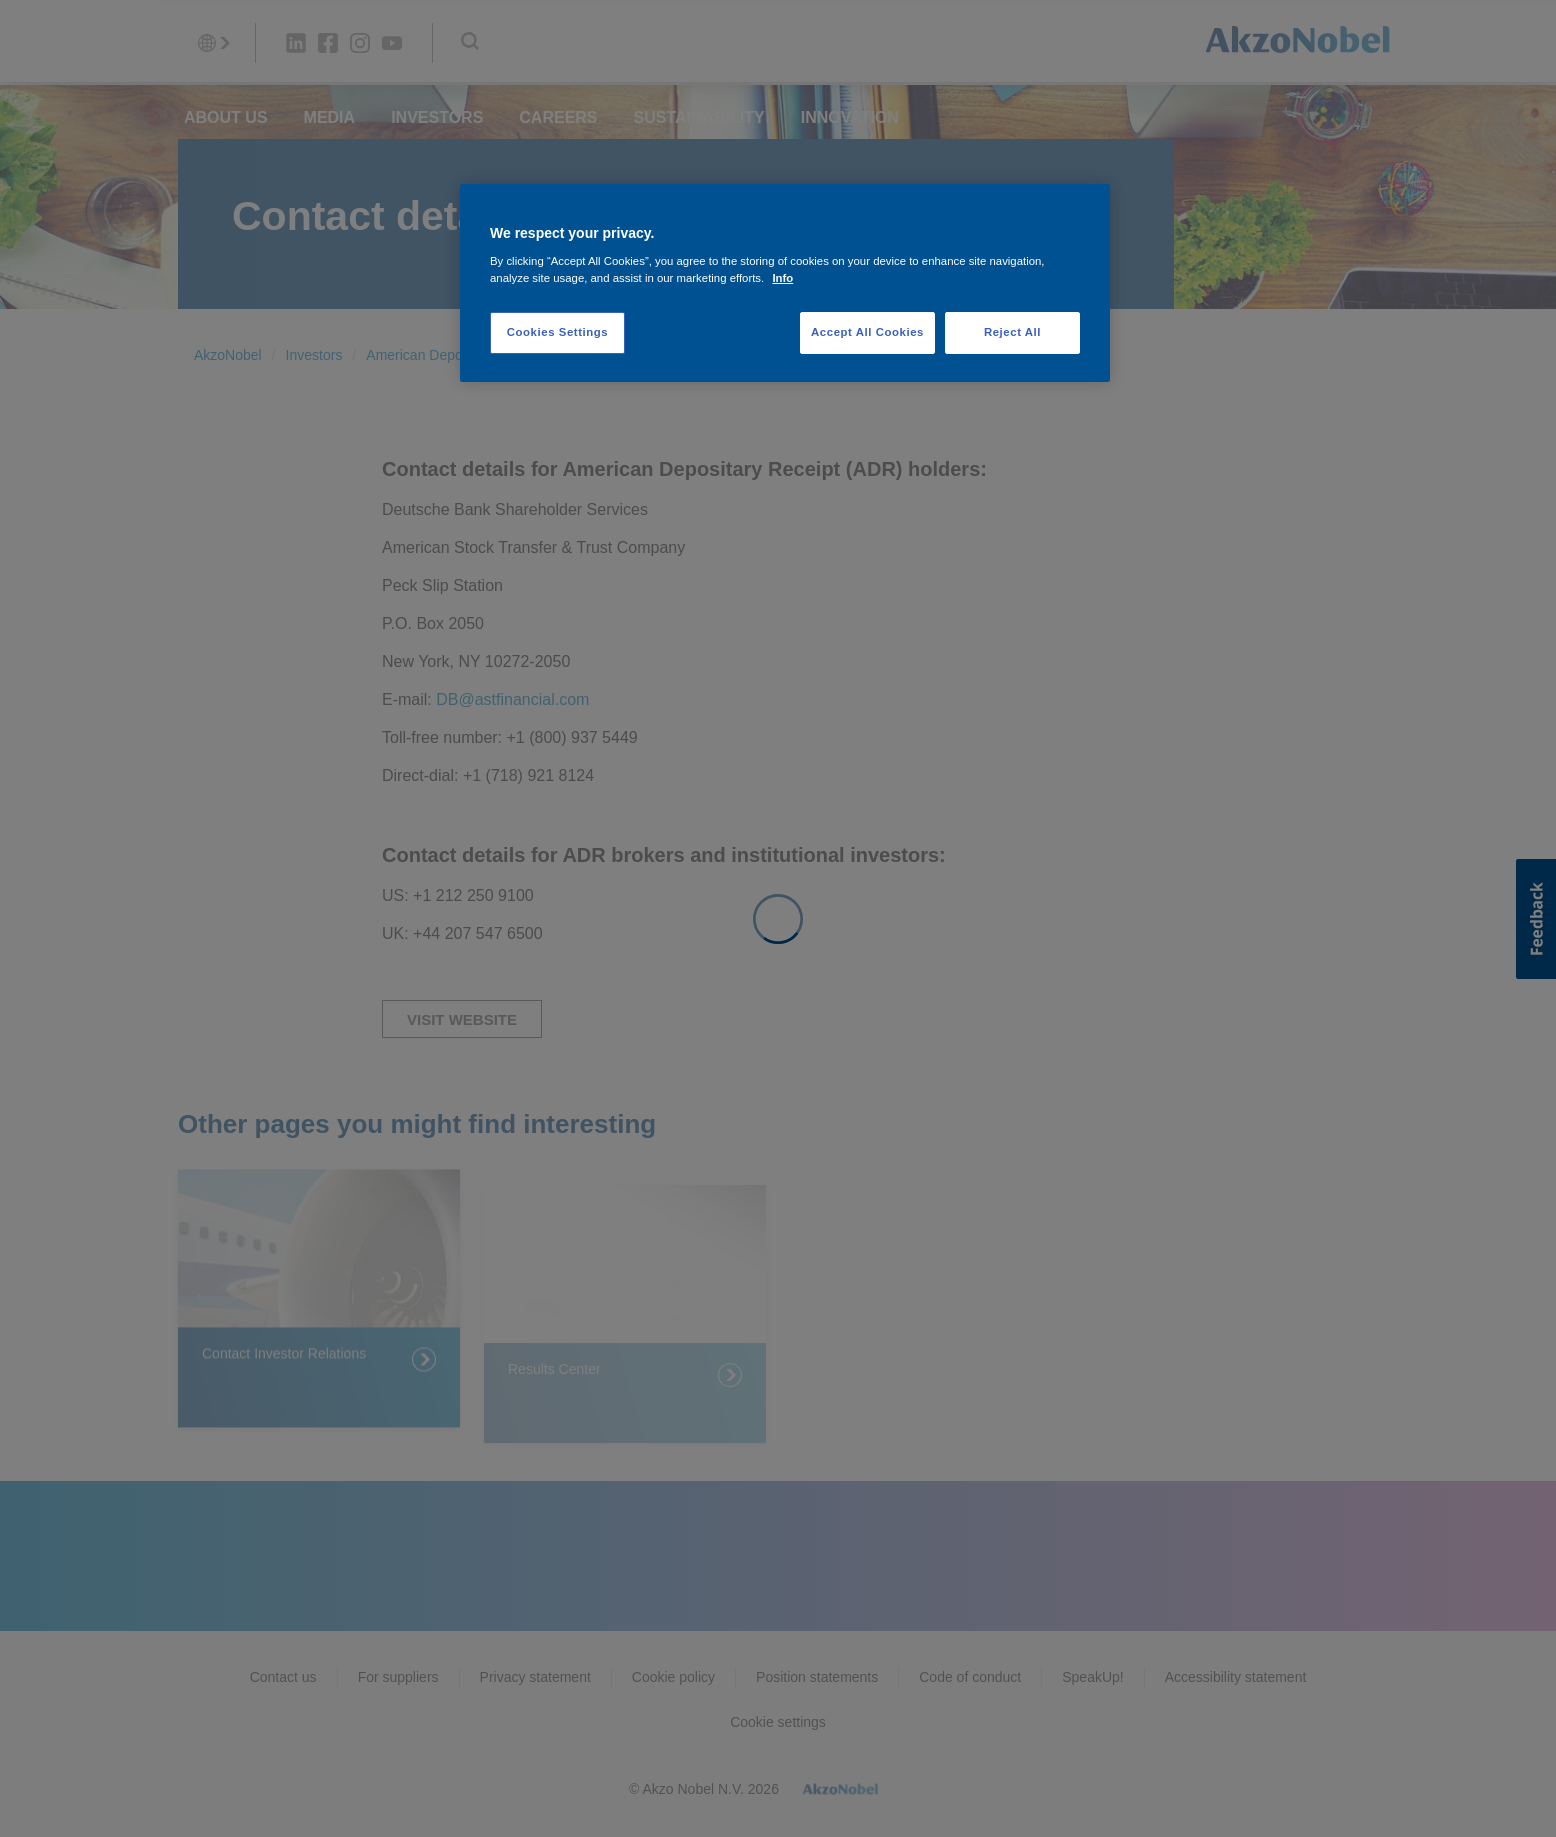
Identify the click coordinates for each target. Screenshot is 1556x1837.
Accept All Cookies (867, 332)
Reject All (1012, 332)
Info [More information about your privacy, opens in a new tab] (782, 278)
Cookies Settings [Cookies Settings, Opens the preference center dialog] (557, 332)
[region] (785, 283)
